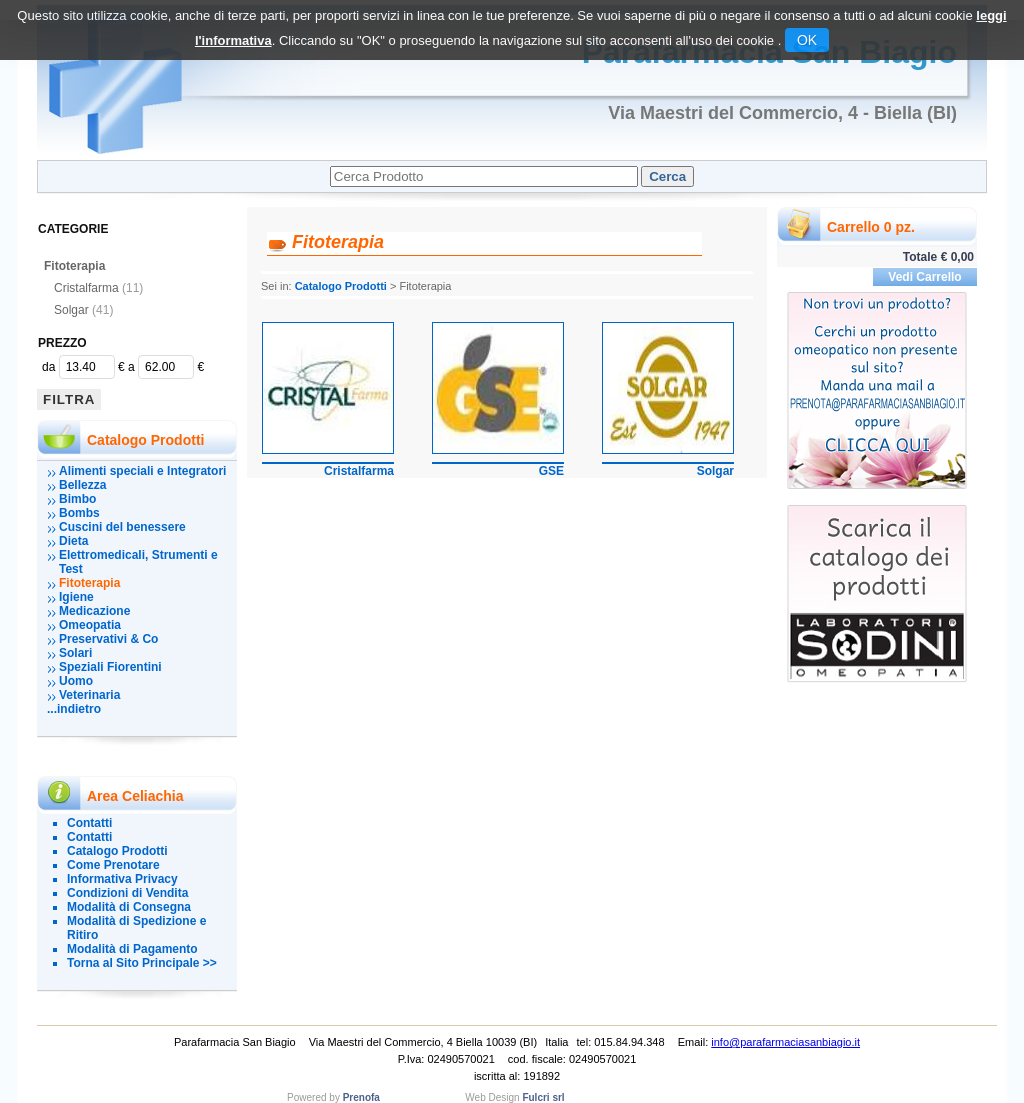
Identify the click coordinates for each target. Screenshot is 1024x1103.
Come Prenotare (113, 865)
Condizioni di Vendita (127, 893)
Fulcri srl (543, 1097)
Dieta (73, 541)
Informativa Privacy (122, 879)
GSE (551, 471)
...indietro (74, 709)
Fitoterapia (74, 266)
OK (807, 40)
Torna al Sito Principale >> (142, 963)
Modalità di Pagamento (132, 949)
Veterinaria (89, 695)
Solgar (83, 310)
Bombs (79, 513)
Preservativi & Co (108, 639)
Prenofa (361, 1097)
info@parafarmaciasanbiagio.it (785, 1042)
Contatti (89, 823)
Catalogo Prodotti (117, 851)
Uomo (76, 681)
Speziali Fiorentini (110, 667)
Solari (75, 653)
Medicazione (94, 611)
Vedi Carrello (924, 277)
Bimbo (77, 499)
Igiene (76, 597)
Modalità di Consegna (129, 907)
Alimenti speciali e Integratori (142, 471)
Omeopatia (90, 625)
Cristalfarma (98, 288)
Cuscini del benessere (122, 527)
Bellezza (82, 485)
